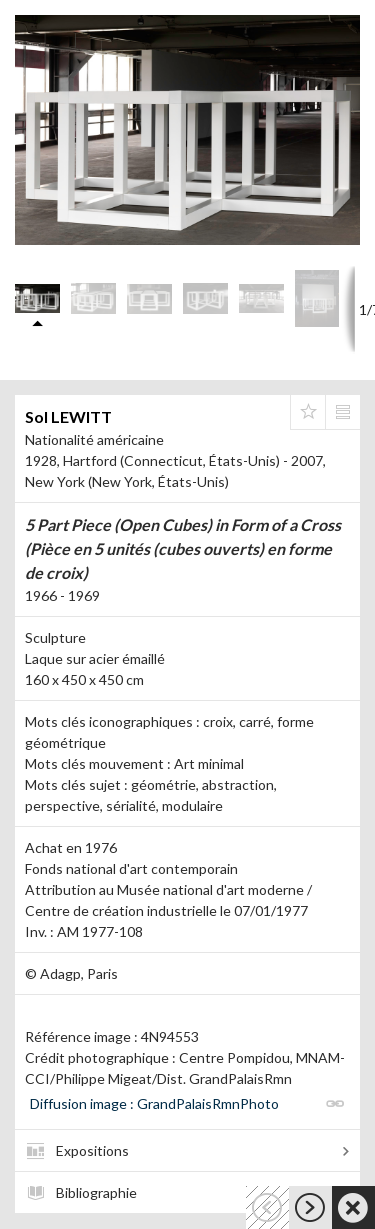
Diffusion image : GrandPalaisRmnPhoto (154, 1103)
